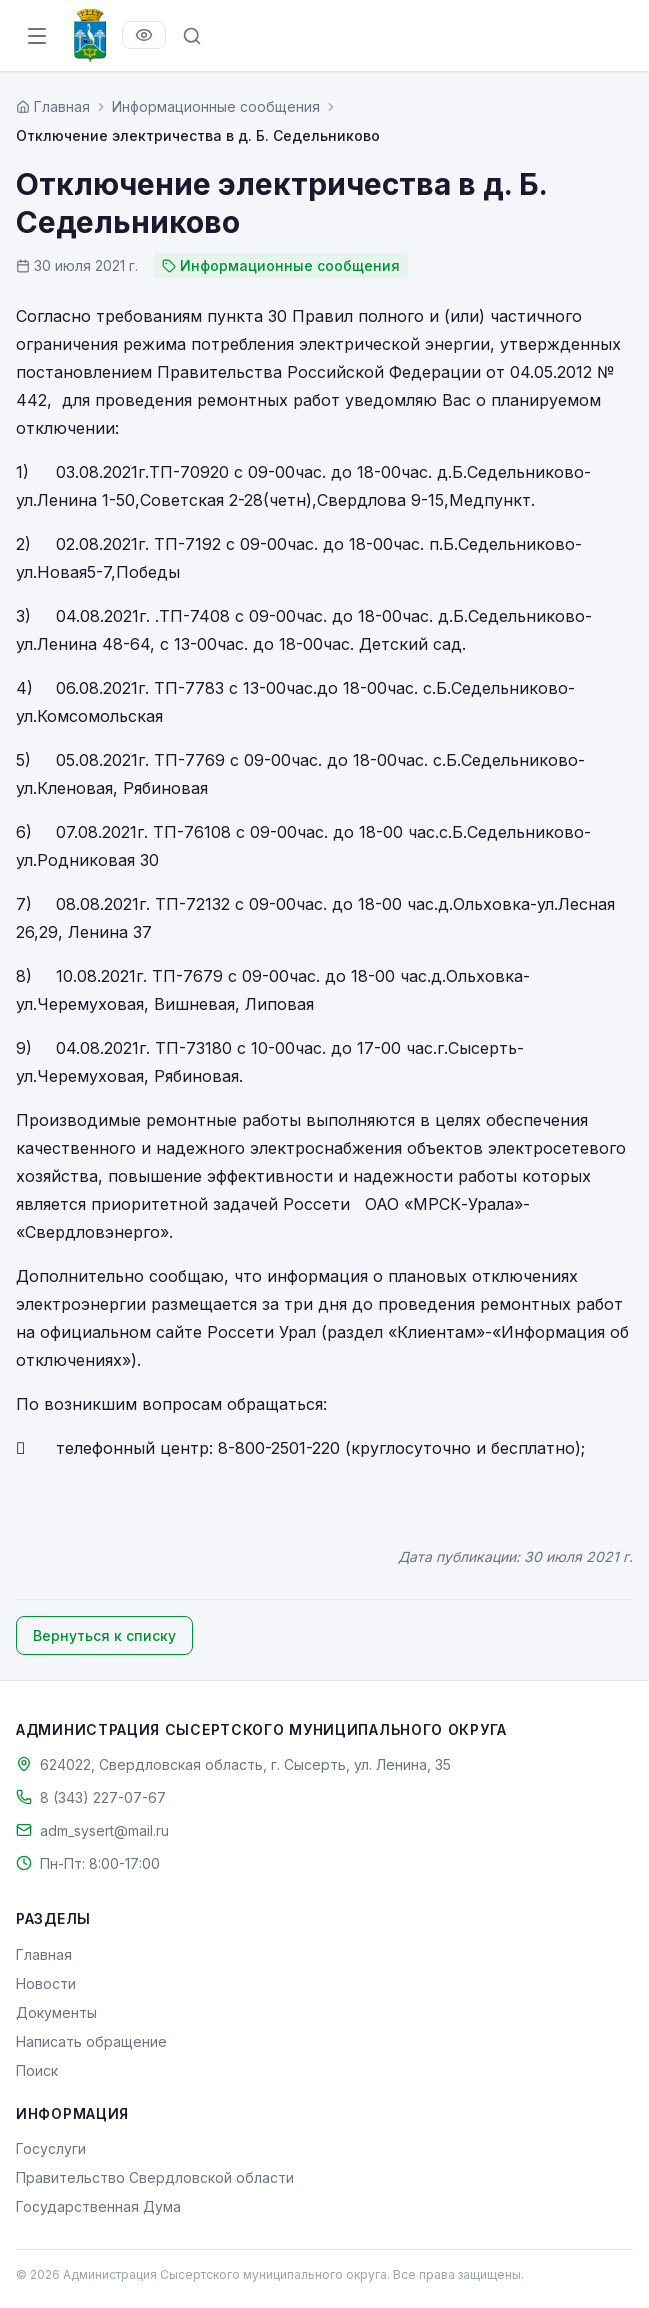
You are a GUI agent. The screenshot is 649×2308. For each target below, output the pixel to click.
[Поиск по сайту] (192, 36)
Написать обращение (91, 2041)
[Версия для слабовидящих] (144, 35)
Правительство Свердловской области (155, 2177)
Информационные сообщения (216, 106)
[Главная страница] (53, 106)
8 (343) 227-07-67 (103, 1797)
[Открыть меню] (37, 36)
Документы (56, 2012)
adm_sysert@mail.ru (104, 1830)
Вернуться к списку (104, 1635)
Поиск (37, 2070)
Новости (46, 1983)
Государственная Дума (98, 2206)
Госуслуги (51, 2148)
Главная (44, 1954)
